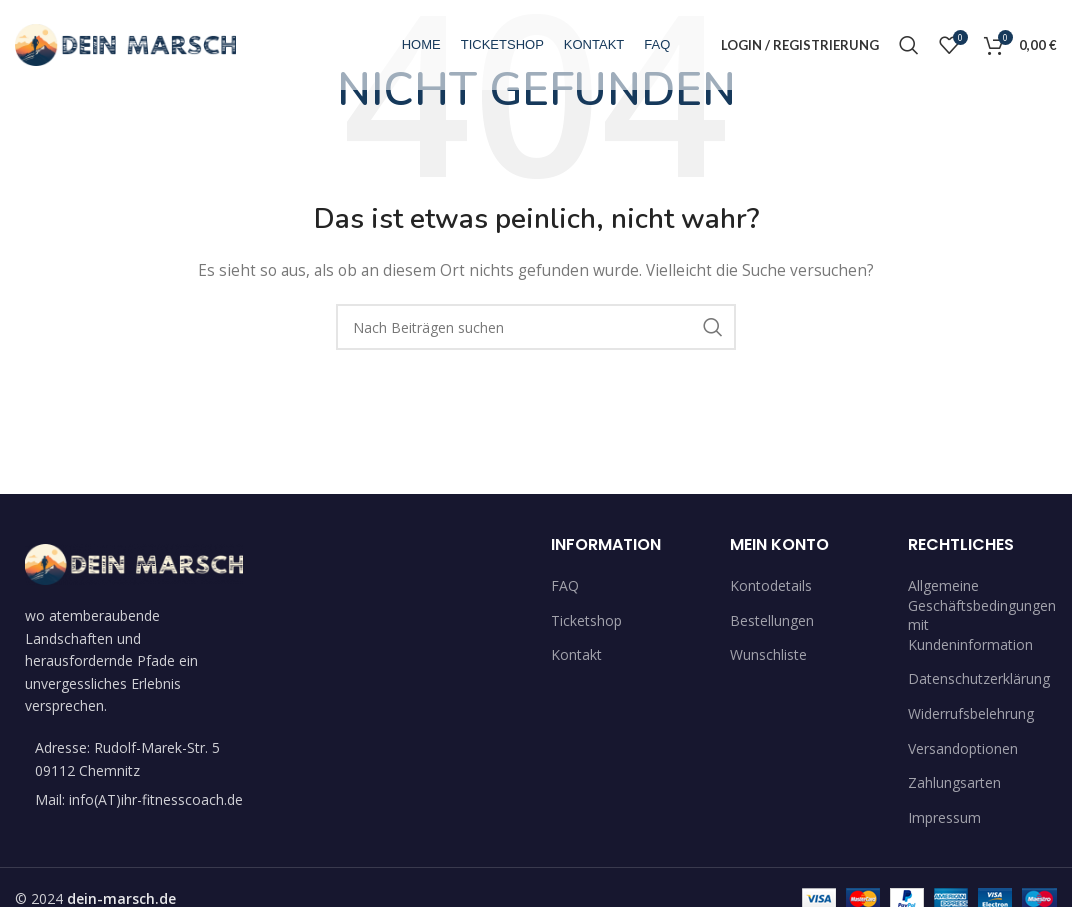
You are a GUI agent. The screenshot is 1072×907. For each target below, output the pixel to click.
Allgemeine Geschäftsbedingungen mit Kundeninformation (982, 615)
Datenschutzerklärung (979, 678)
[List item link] (134, 800)
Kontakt (576, 654)
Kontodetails (771, 585)
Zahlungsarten (954, 782)
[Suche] (909, 45)
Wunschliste (768, 654)
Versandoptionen (963, 748)
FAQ (565, 585)
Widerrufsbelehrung (971, 713)
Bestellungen (772, 620)
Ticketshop (586, 620)
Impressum (944, 817)
